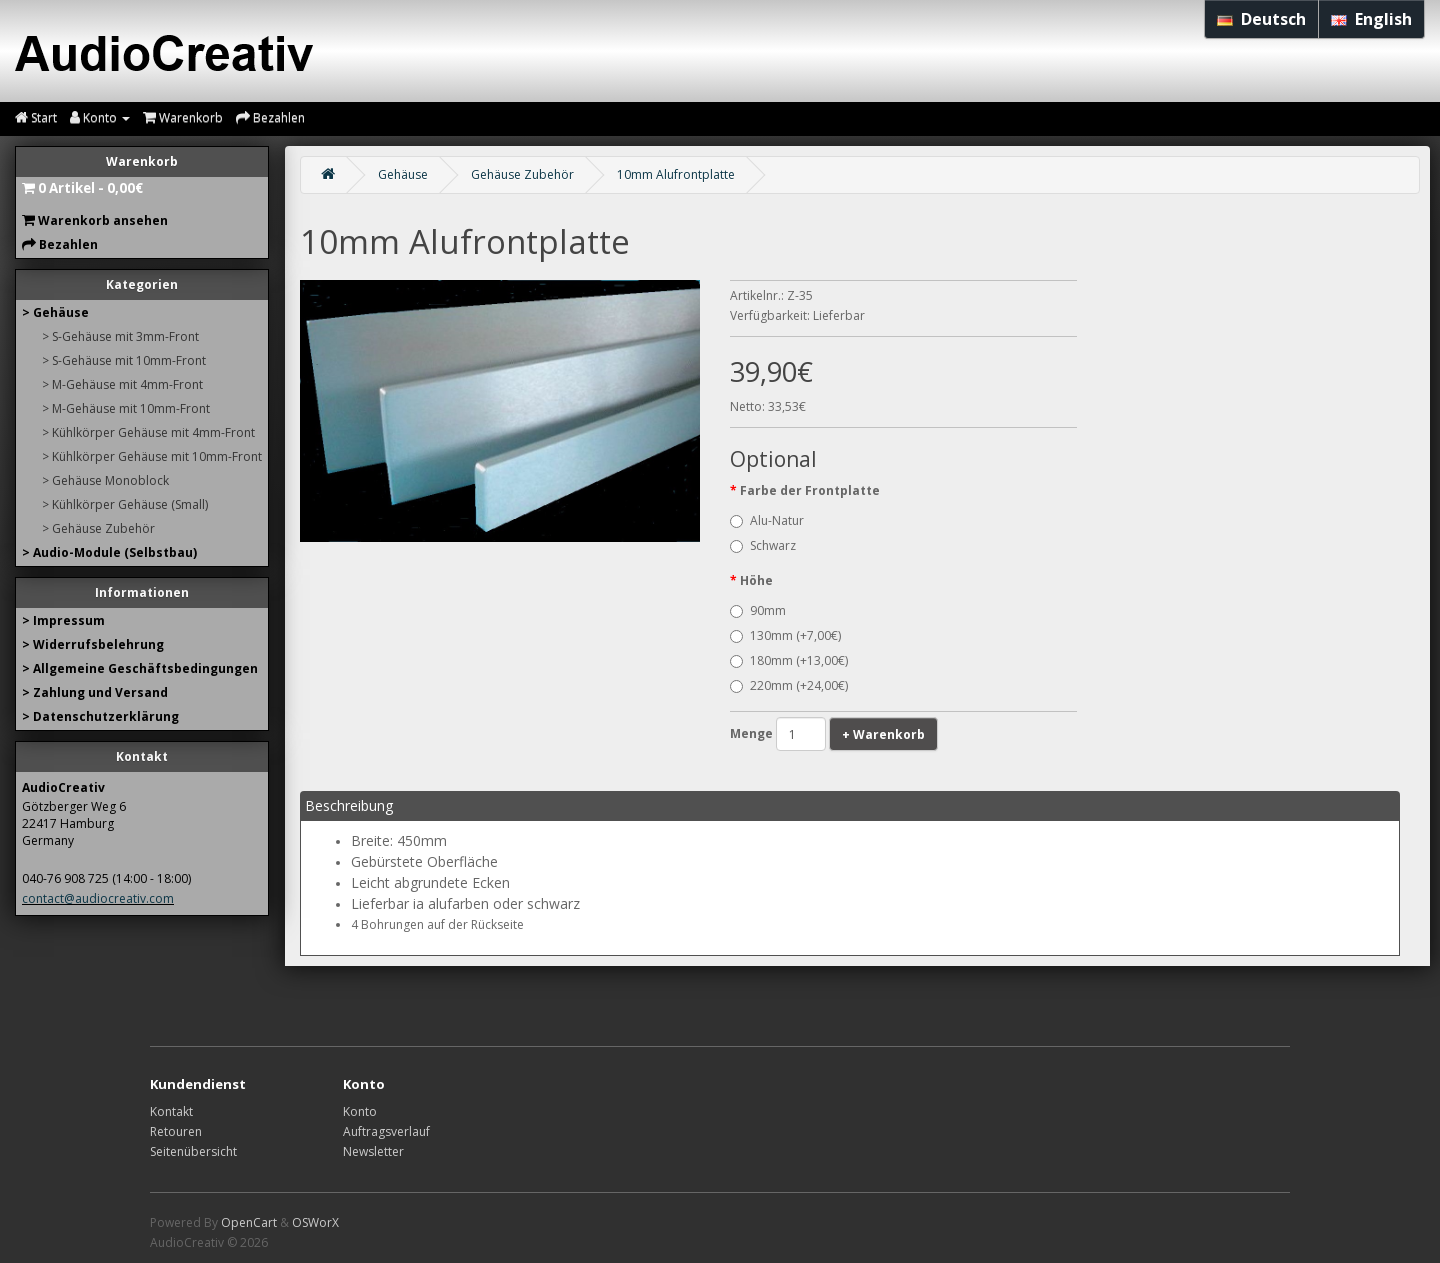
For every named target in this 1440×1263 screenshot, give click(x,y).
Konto (360, 1111)
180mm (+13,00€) (789, 660)
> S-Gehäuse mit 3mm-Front (120, 336)
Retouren (176, 1131)
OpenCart (249, 1222)
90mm (758, 610)
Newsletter (373, 1151)
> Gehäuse (55, 312)
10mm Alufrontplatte (676, 174)
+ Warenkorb (883, 734)
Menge (751, 733)
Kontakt (171, 1111)
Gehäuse (403, 174)
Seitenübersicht (193, 1151)
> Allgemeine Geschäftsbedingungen (140, 668)
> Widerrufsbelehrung (93, 644)
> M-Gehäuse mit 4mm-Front (122, 384)
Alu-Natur (767, 520)
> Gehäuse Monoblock (105, 480)
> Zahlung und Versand (95, 692)
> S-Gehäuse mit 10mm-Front (124, 360)
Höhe (756, 580)
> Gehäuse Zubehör (98, 528)
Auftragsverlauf (386, 1131)
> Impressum (63, 620)
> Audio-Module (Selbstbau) (109, 552)
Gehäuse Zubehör (522, 174)
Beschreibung (349, 805)
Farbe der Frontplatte (810, 490)
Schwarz (763, 545)
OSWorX (315, 1222)
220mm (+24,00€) (789, 685)
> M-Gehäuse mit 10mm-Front (126, 408)
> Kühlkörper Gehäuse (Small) (125, 504)
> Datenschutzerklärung (100, 716)
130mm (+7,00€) (785, 635)
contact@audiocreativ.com (98, 898)
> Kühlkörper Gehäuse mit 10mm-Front (152, 456)
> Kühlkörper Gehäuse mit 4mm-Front (148, 432)
